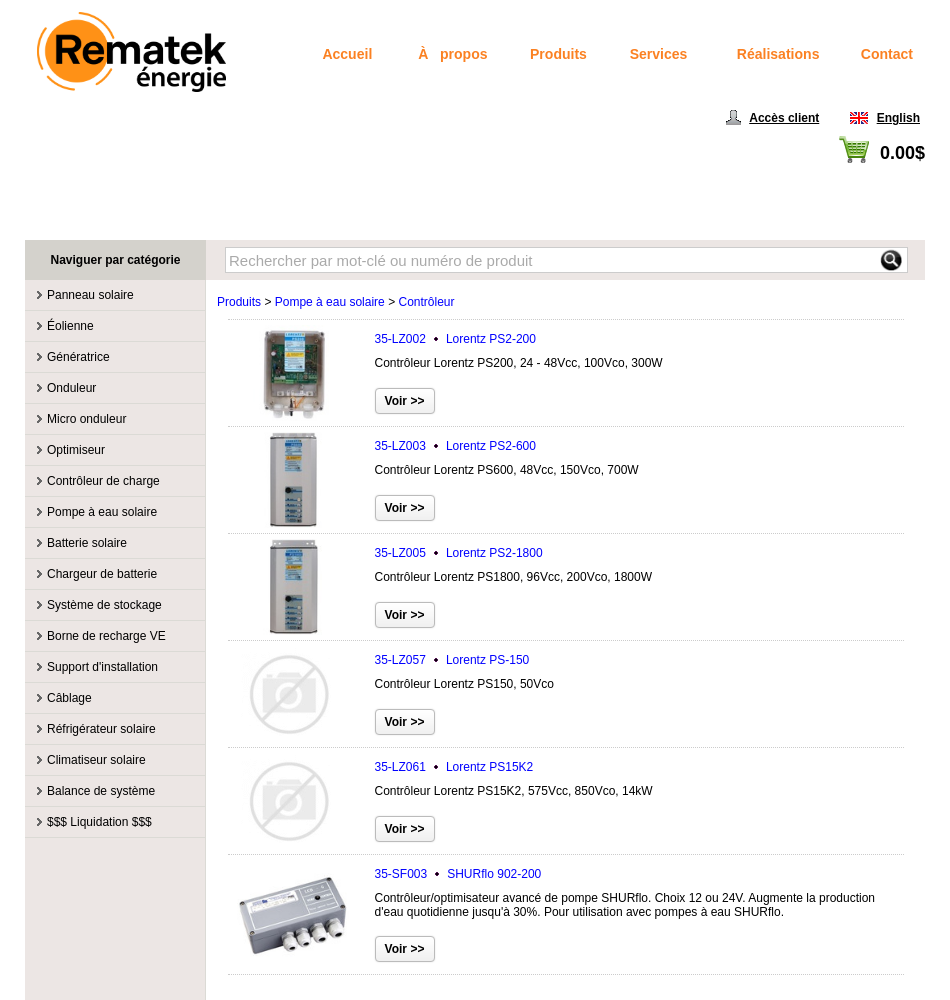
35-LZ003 (455, 446)
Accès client (784, 118)
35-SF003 (458, 874)
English (898, 118)
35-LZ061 (454, 767)
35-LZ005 (459, 553)
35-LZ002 (455, 339)
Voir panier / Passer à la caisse (842, 176)
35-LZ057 (452, 660)
